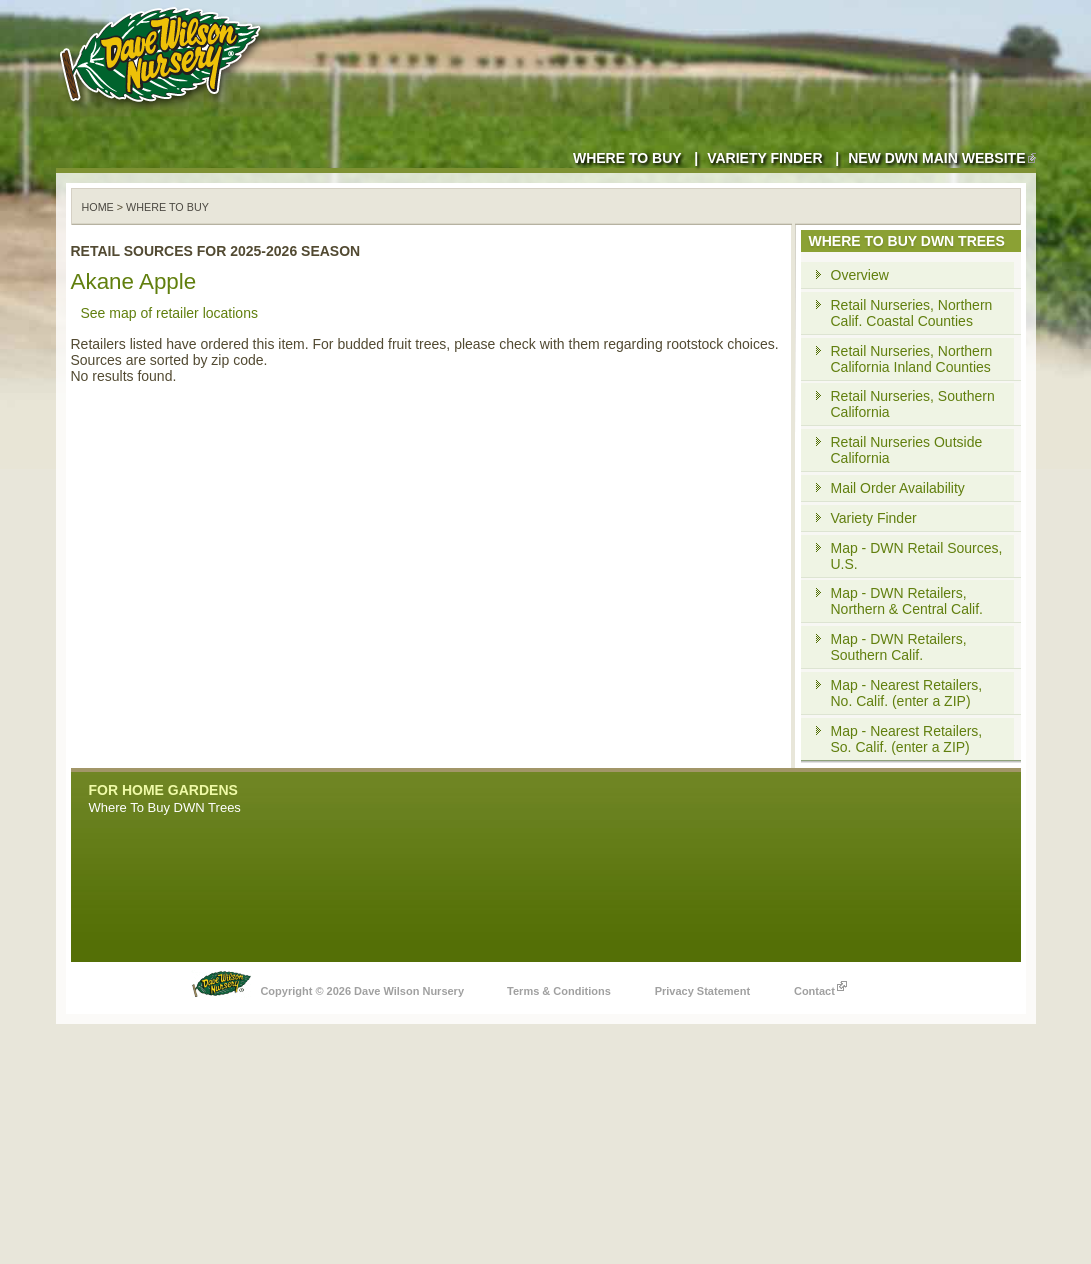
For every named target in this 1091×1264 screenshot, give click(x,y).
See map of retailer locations (169, 313)
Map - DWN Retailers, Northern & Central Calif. (907, 601)
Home (98, 207)
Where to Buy (627, 158)
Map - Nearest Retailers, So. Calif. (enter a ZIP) (907, 739)
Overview (860, 275)
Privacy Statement (702, 991)
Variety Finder (764, 158)
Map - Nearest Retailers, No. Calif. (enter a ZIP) (907, 693)
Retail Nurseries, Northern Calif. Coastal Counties (912, 313)
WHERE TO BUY (167, 207)
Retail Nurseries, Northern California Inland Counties (912, 359)
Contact (820, 986)
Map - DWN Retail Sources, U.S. (917, 556)
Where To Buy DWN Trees (165, 807)
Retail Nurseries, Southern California (913, 404)
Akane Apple (134, 281)
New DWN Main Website (941, 158)
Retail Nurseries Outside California (907, 450)
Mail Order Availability (898, 488)
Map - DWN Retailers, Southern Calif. (899, 647)
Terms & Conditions (559, 991)
